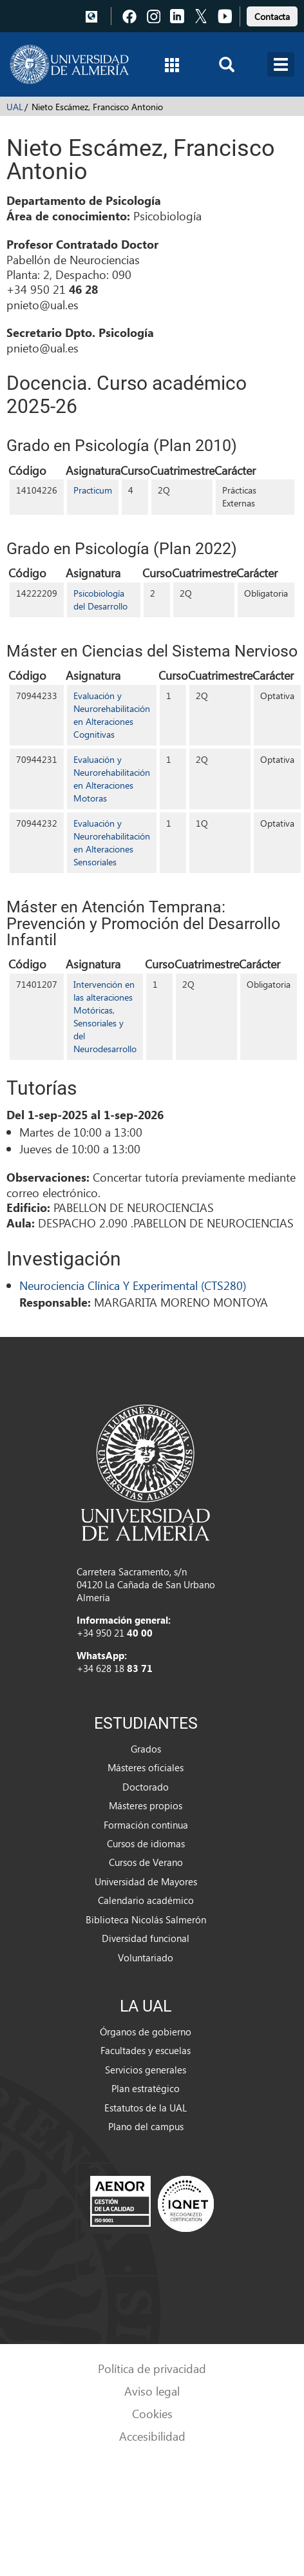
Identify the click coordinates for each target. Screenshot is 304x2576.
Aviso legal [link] (152, 2391)
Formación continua (146, 1824)
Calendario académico (146, 1900)
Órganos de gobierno (145, 2031)
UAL (14, 107)
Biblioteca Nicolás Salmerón (146, 1919)
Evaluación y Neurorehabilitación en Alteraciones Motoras (111, 778)
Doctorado (145, 1786)
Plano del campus (146, 2126)
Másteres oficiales (146, 1767)
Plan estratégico (145, 2088)
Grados (146, 1748)
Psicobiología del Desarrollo (100, 599)
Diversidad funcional (145, 1938)
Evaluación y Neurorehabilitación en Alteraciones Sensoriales (111, 842)
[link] (272, 14)
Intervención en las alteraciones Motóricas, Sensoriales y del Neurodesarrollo (105, 1016)
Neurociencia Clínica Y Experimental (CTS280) (132, 1285)
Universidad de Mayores (146, 1881)
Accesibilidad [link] (152, 2436)
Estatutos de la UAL (145, 2107)
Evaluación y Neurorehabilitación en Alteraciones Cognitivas (111, 714)
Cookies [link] (152, 2413)
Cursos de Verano (146, 1862)
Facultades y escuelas (145, 2050)
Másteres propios (145, 1805)
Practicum (92, 490)
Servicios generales (145, 2069)
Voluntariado (145, 1957)
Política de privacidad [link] (152, 2368)
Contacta (272, 16)
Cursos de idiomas (146, 1843)
